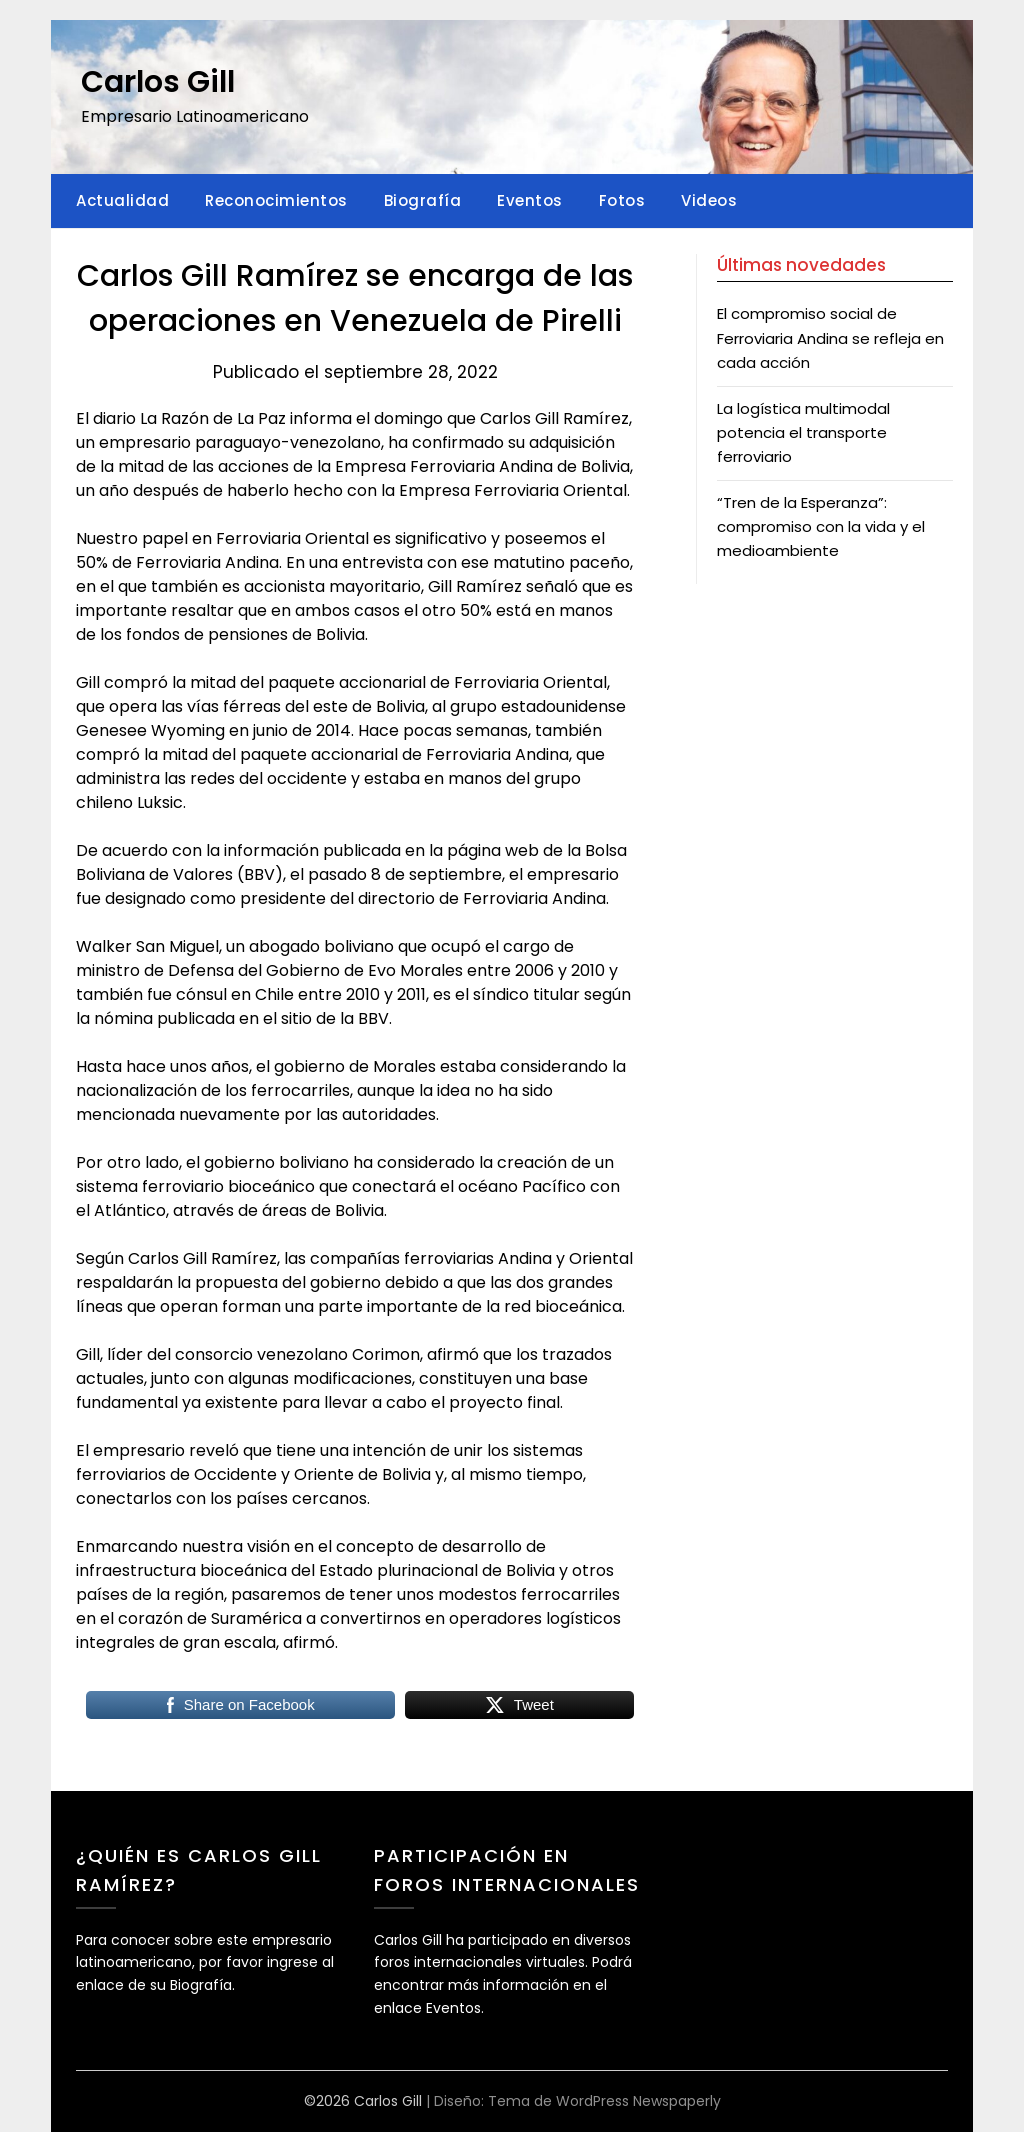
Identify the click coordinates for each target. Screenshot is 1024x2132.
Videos (709, 200)
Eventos (530, 200)
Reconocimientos (276, 200)
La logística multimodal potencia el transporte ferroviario (803, 433)
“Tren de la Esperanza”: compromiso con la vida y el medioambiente (821, 527)
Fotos (622, 200)
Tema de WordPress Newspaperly (604, 2101)
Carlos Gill (158, 82)
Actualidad (122, 200)
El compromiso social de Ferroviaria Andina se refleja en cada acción (830, 338)
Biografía (423, 200)
